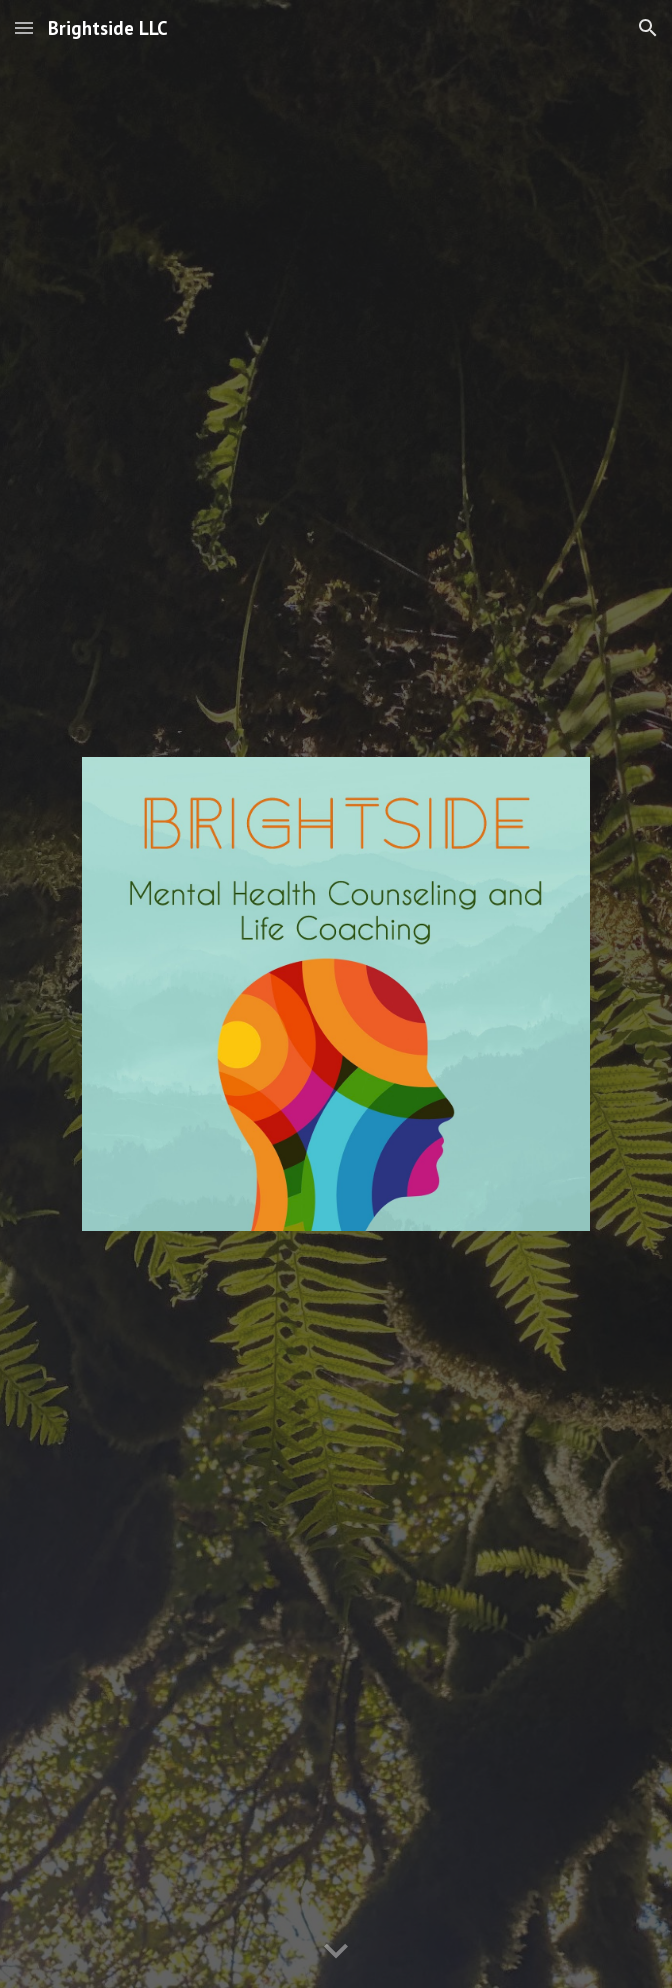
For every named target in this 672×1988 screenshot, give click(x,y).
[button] (24, 27)
